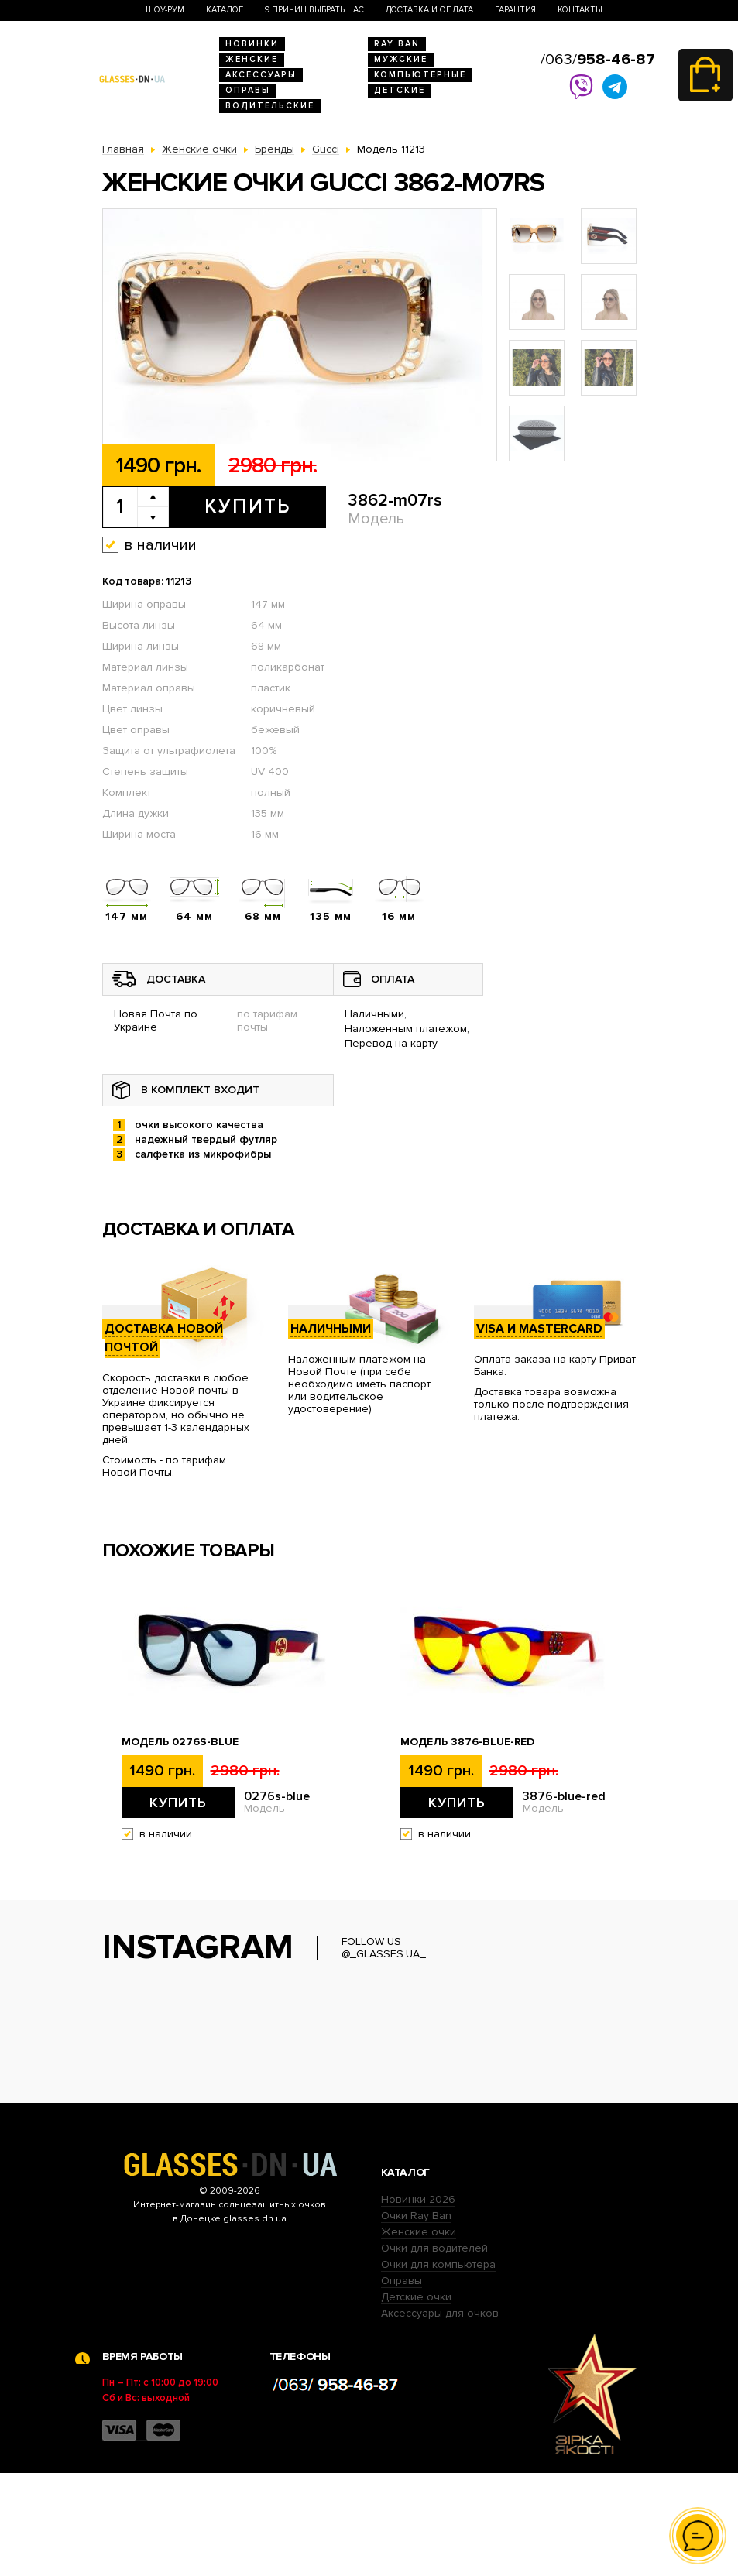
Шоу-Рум (165, 10)
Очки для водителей (434, 2351)
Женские (251, 59)
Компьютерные (420, 75)
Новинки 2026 (418, 2302)
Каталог (224, 10)
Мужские (400, 59)
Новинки (252, 44)
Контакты (580, 10)
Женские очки (418, 2334)
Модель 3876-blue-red (467, 1742)
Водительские (269, 106)
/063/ (598, 59)
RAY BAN (397, 44)
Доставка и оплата (429, 10)
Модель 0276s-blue (180, 1742)
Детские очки (416, 2399)
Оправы (247, 90)
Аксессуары (261, 75)
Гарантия (515, 10)
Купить (247, 506)
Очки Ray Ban (416, 2318)
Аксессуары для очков (440, 2416)
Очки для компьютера (438, 2367)
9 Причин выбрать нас (314, 10)
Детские (399, 90)
